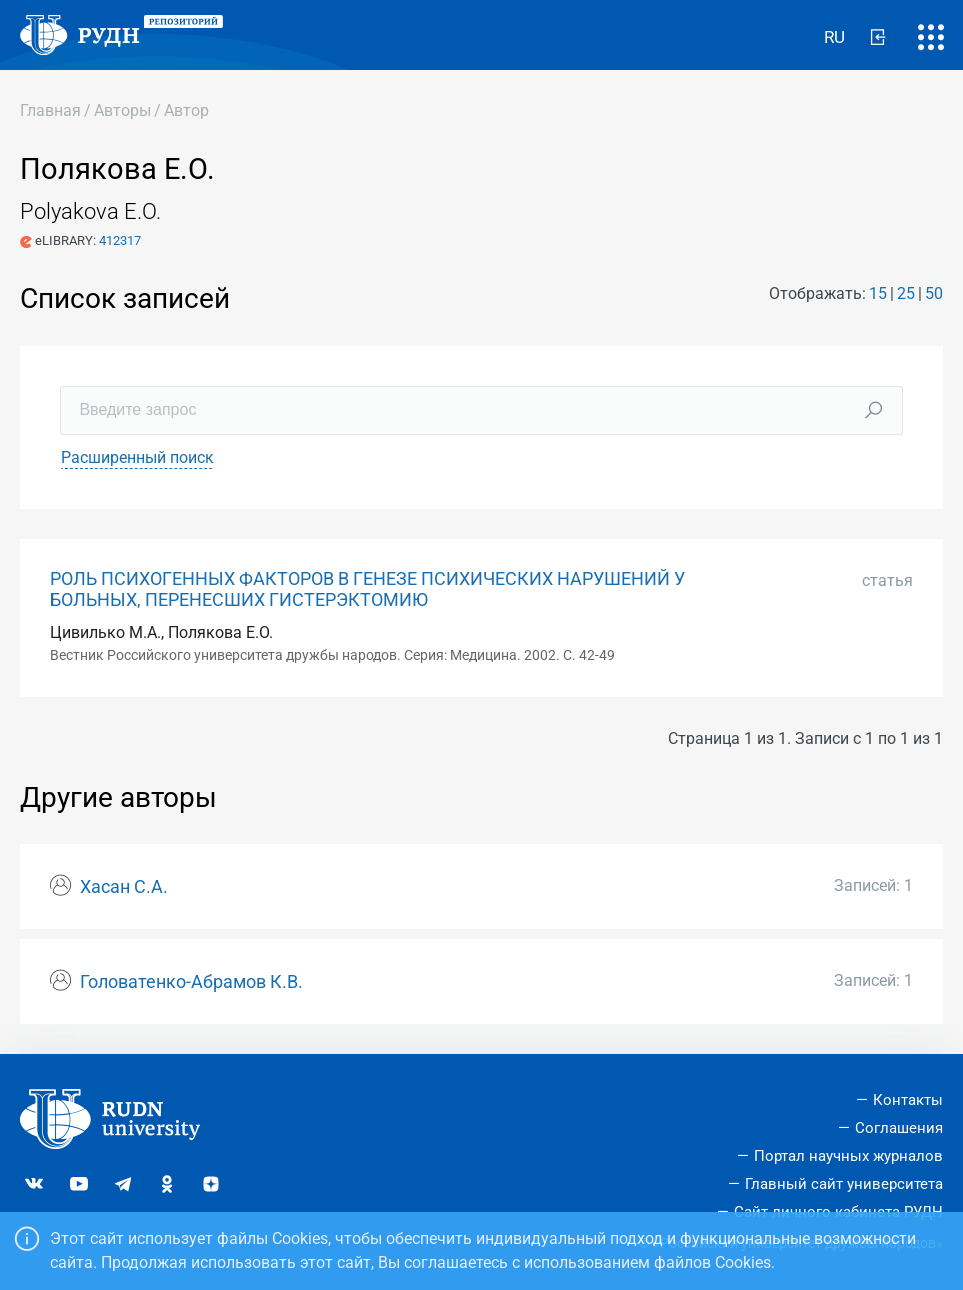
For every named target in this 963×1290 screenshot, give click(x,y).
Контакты (908, 1100)
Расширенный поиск (137, 457)
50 (934, 293)
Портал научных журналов (848, 1156)
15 (878, 293)
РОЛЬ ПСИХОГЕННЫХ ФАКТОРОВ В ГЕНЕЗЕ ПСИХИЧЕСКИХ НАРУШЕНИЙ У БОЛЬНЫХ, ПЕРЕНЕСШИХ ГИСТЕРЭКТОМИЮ (367, 589)
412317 (120, 240)
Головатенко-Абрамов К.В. (191, 982)
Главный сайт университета (844, 1184)
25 (906, 293)
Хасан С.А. (124, 887)
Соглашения (899, 1128)
